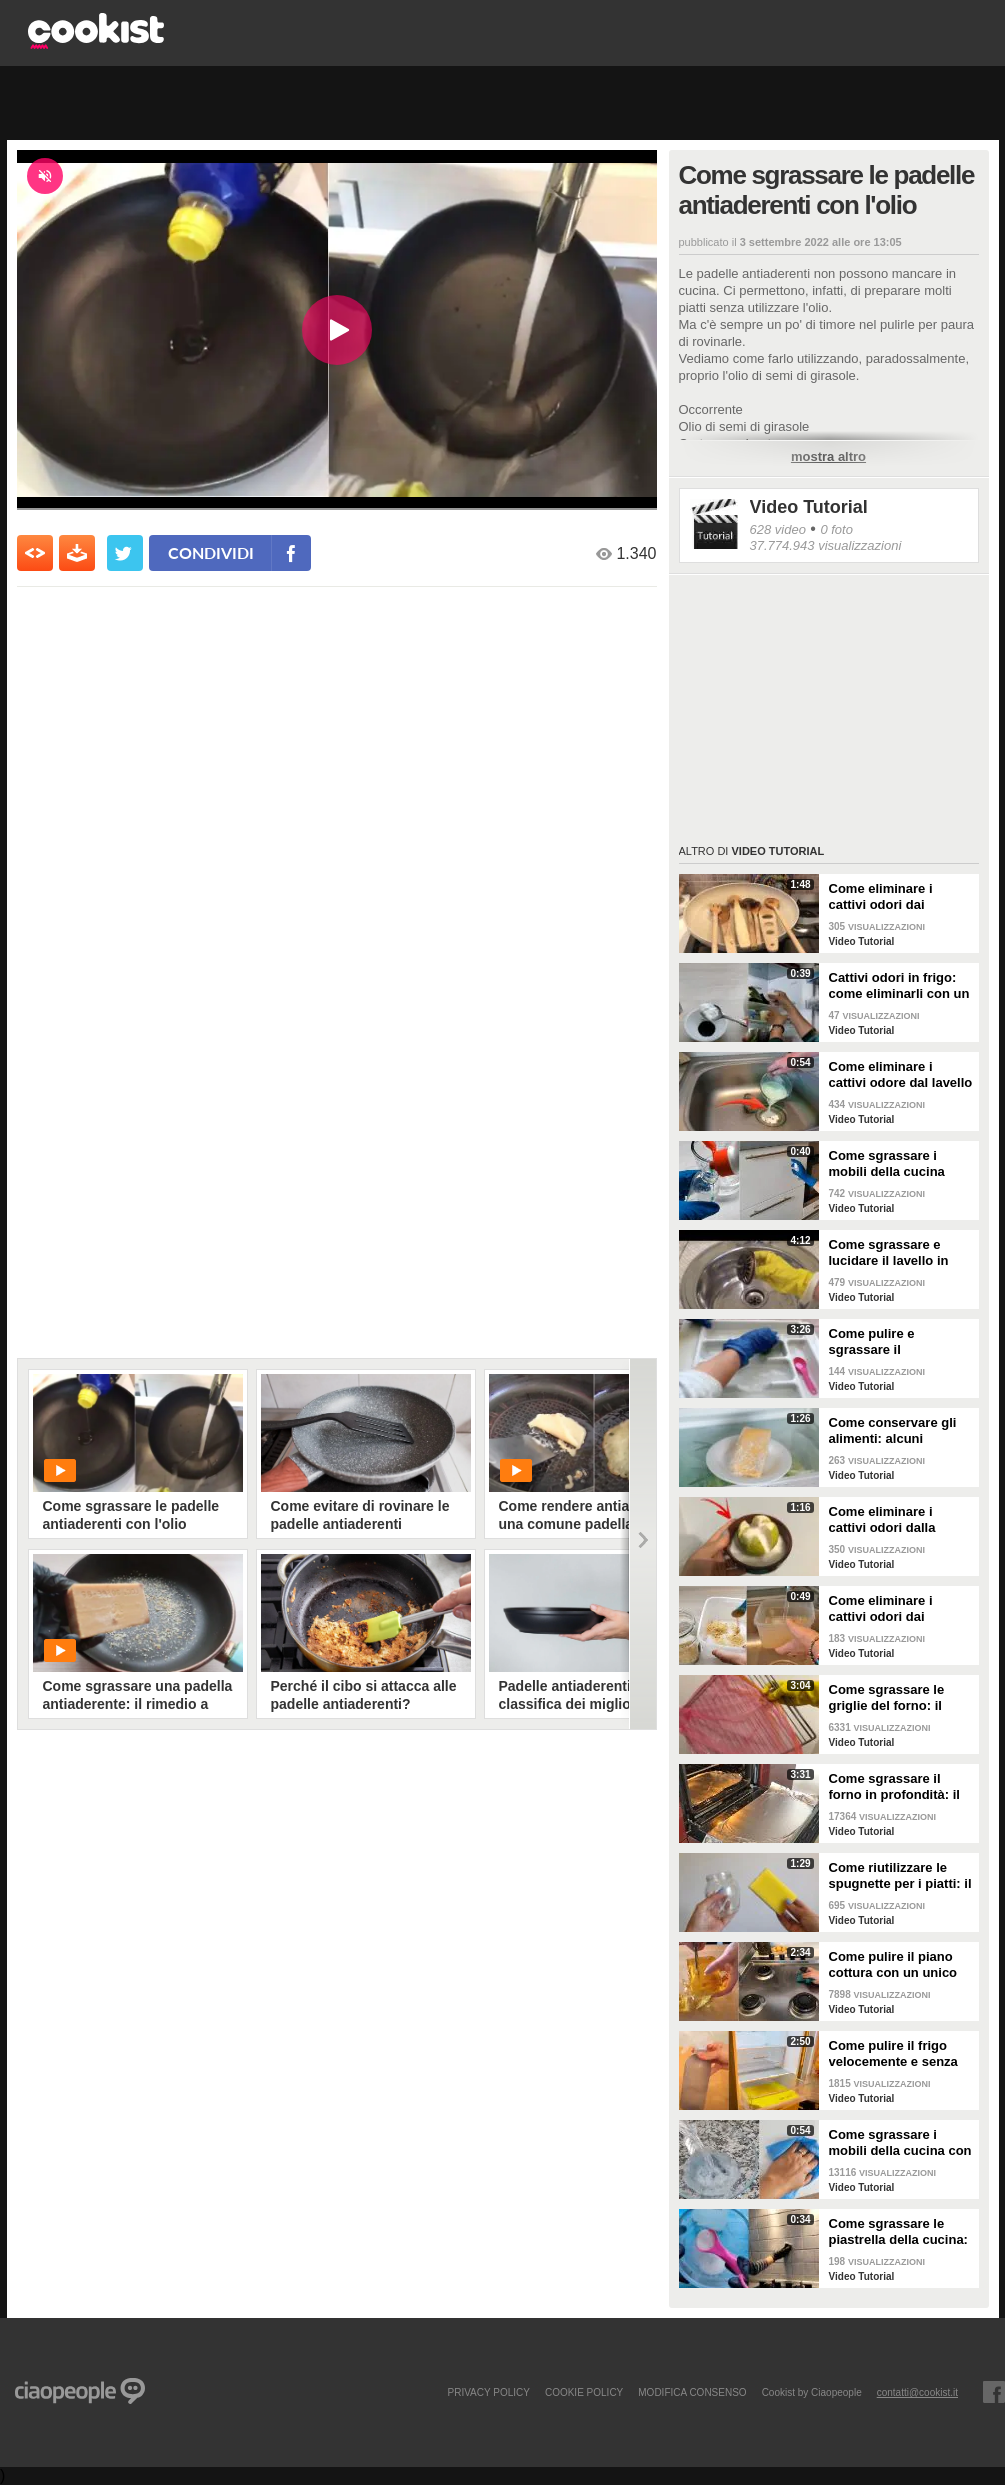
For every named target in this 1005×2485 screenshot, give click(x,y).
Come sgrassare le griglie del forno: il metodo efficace (887, 1698)
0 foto (836, 529)
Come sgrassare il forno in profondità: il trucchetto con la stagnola (894, 1787)
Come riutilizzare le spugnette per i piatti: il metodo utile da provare (900, 1876)
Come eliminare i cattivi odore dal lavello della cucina (901, 1075)
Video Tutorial (809, 507)
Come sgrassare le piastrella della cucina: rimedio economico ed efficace (898, 2232)
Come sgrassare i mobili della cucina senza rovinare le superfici (887, 1164)
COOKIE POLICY (584, 2392)
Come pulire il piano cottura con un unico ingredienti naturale (893, 1965)
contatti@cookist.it (917, 2392)
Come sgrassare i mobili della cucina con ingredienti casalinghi (900, 2143)
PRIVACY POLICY (488, 2392)
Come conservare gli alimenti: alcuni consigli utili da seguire (901, 1431)
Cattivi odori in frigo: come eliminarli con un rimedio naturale (899, 986)
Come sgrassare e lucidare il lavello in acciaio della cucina (890, 1253)
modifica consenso (692, 2392)
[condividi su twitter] (125, 553)
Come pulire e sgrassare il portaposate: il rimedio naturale (899, 1342)
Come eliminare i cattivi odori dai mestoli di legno (881, 897)
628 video (778, 529)
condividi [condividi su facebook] (211, 552)
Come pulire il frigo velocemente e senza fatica (893, 2054)
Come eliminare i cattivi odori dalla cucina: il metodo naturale (882, 1520)
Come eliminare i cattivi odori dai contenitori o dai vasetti (881, 1609)
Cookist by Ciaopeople (812, 2392)
